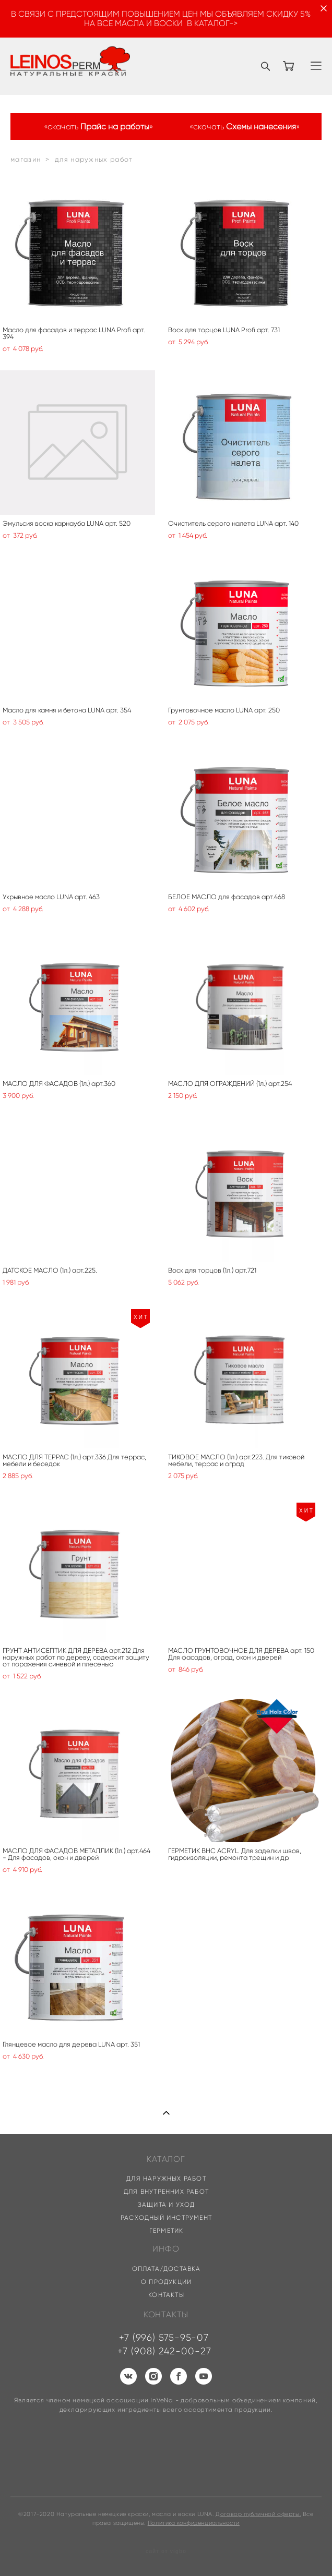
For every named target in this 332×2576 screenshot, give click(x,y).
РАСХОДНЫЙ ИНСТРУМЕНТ (166, 2217)
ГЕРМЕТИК (166, 2230)
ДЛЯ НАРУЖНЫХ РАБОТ (166, 2178)
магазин (25, 159)
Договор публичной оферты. (258, 2514)
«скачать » (98, 126)
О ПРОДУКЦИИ (166, 2281)
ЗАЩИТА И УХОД (166, 2204)
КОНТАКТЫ (166, 2295)
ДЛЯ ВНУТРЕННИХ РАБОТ (166, 2191)
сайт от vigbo (166, 2551)
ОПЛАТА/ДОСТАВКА (166, 2268)
